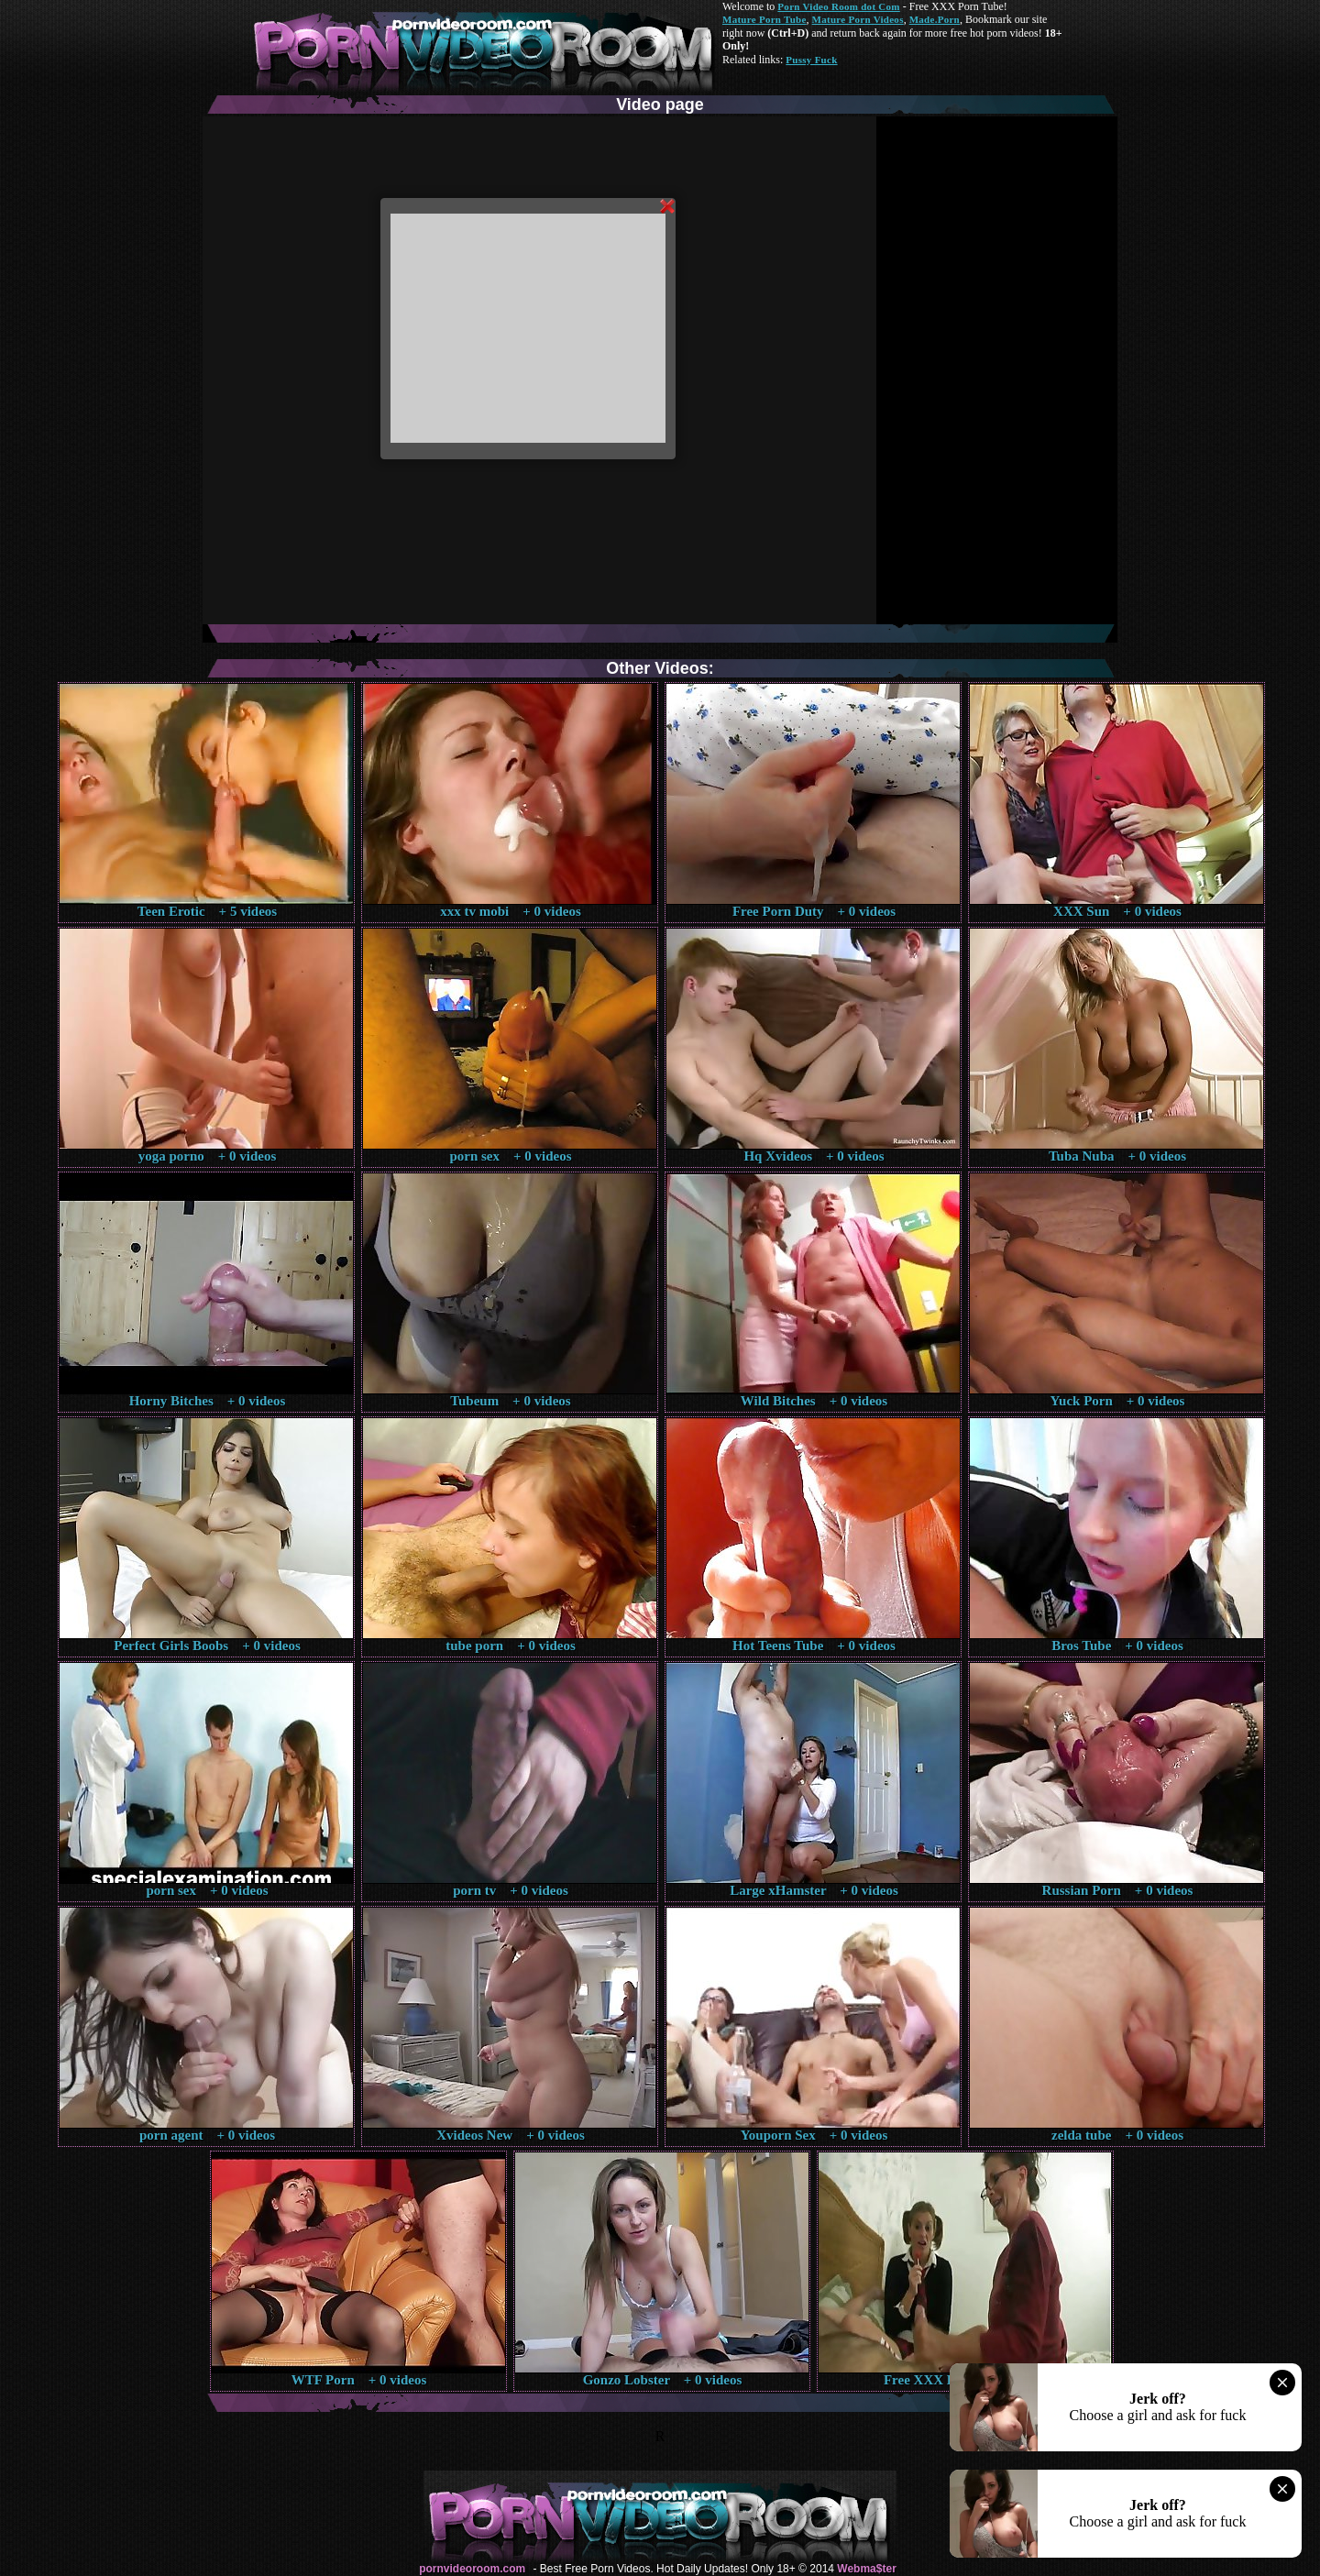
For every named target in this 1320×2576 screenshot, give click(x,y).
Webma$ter (866, 2568)
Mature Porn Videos (858, 19)
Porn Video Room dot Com (838, 6)
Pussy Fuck (811, 59)
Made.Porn (934, 19)
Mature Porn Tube (764, 19)
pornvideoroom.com (472, 2568)
